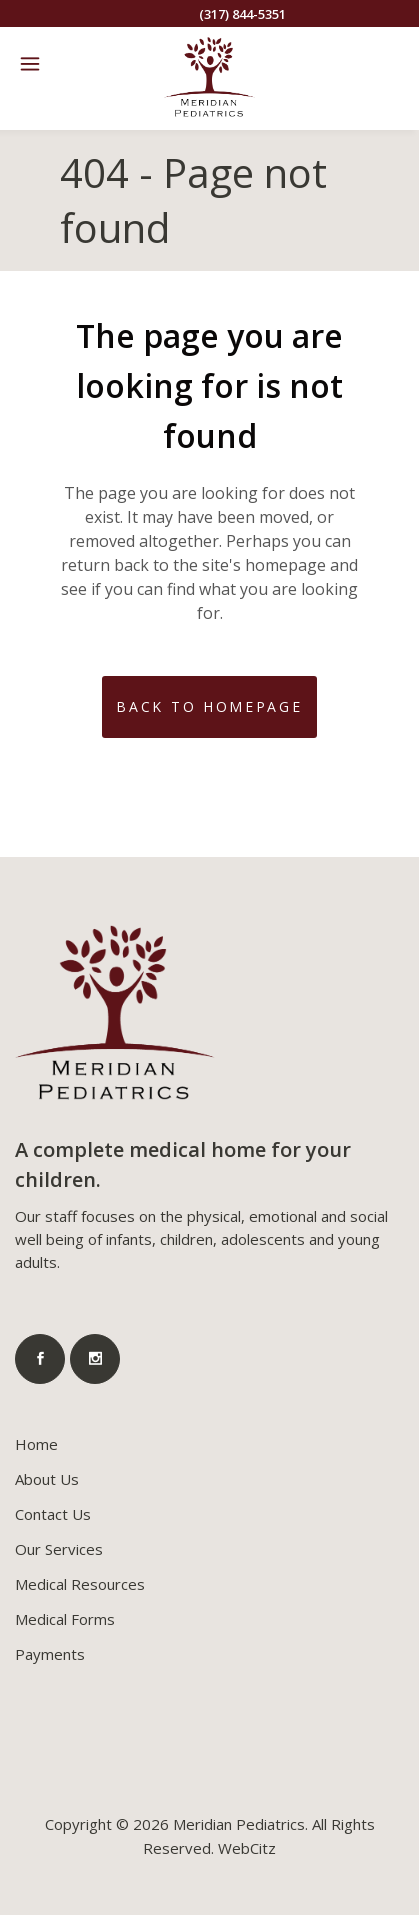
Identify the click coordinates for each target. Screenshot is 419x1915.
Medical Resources (80, 1584)
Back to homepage (209, 706)
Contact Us (53, 1514)
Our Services (59, 1549)
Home (36, 1444)
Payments (50, 1654)
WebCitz (247, 1848)
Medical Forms (65, 1619)
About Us (47, 1479)
